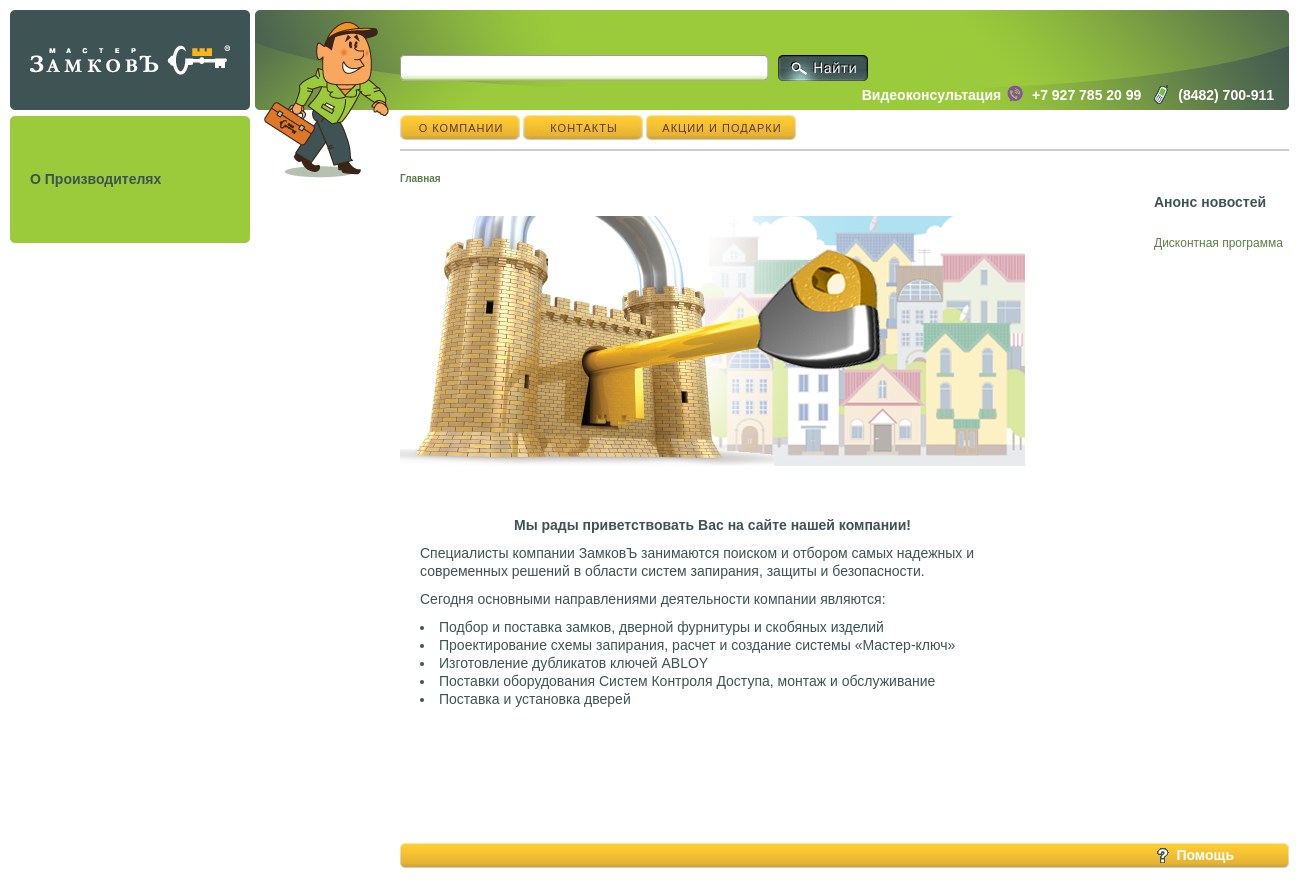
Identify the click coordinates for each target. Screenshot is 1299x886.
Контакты (583, 128)
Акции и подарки (721, 128)
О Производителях (95, 179)
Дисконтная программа (1218, 243)
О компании (461, 128)
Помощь (1205, 855)
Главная (420, 178)
